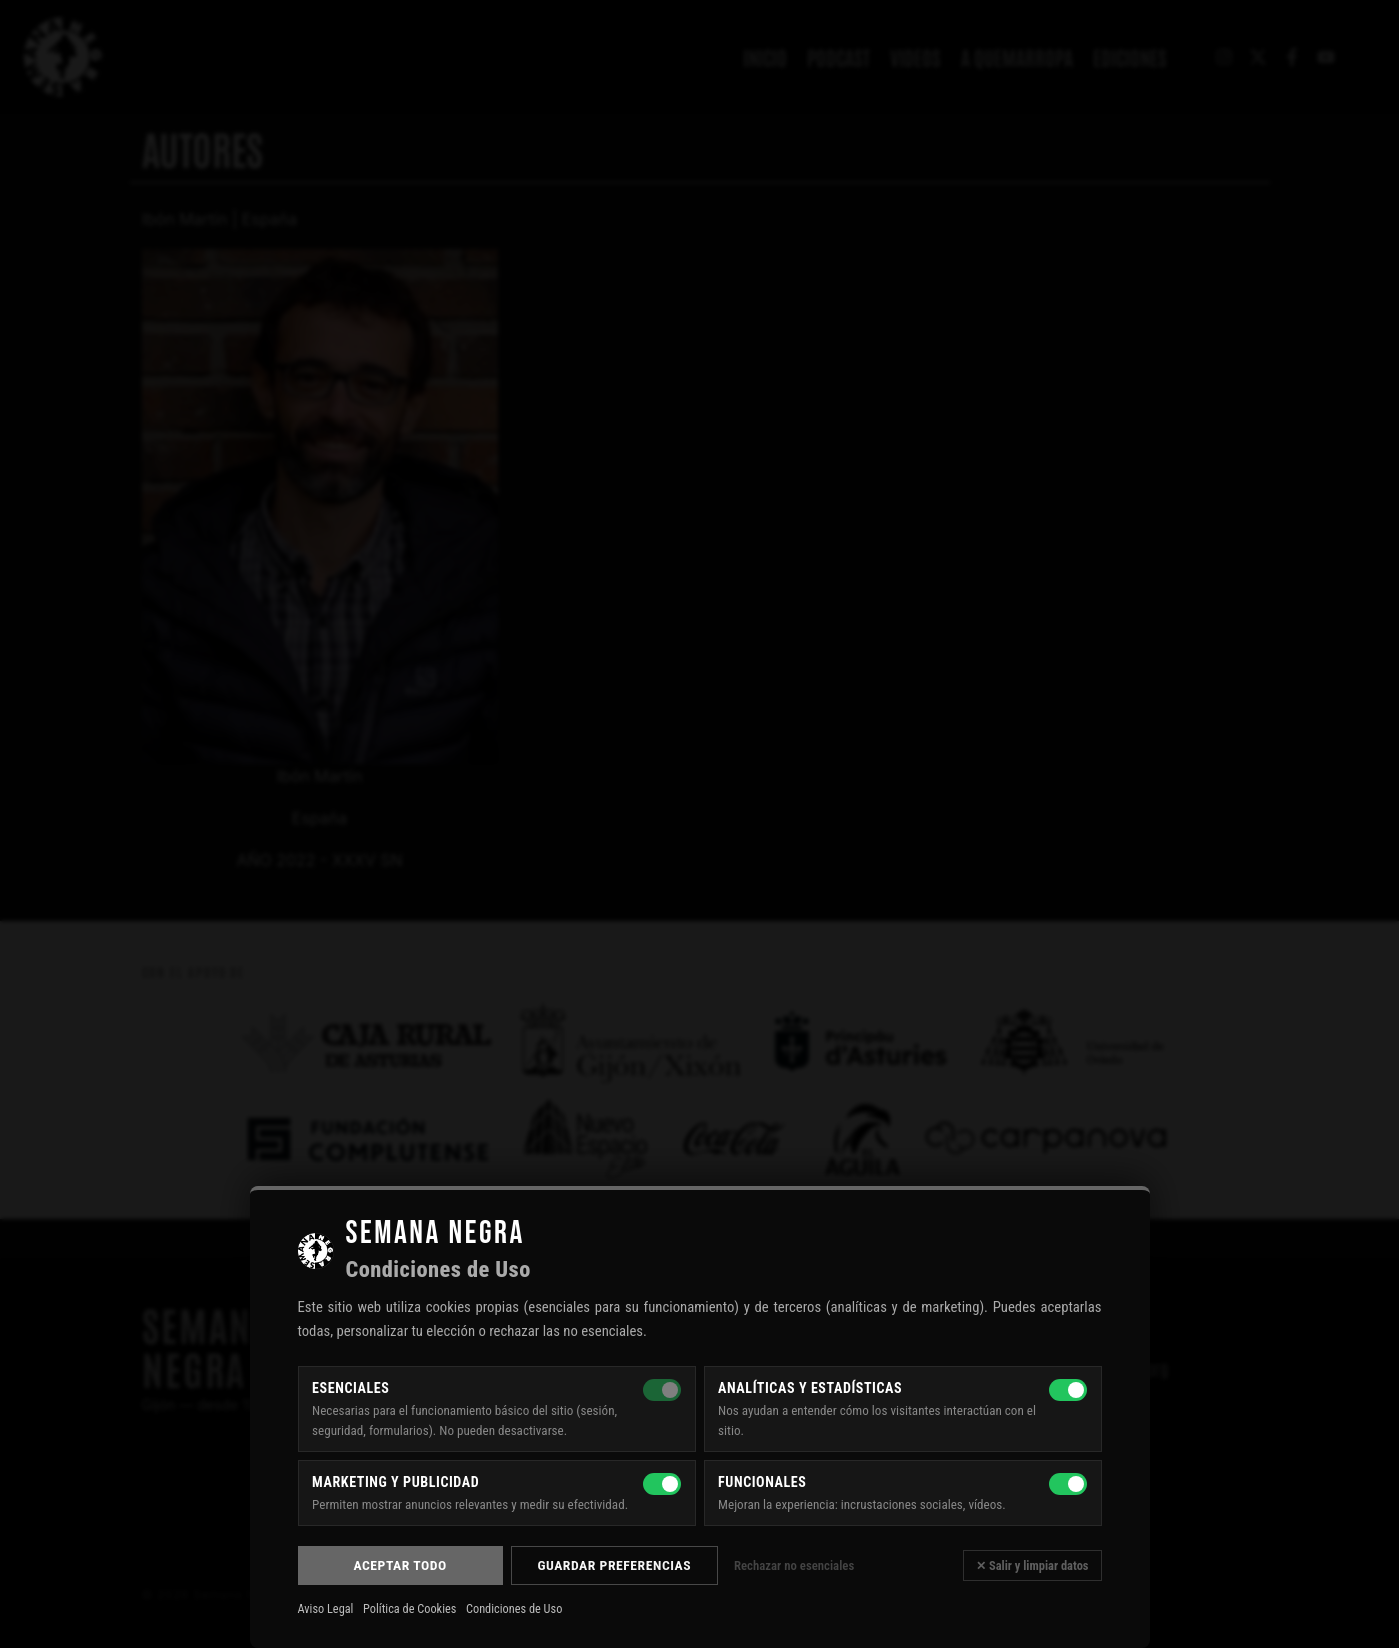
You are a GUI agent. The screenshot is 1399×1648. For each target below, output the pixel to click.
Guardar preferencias (614, 1565)
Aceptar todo (399, 1565)
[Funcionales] (1068, 1484)
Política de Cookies (409, 1609)
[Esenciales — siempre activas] (662, 1390)
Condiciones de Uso (514, 1609)
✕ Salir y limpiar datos (1032, 1565)
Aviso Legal (326, 1609)
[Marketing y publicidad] (662, 1484)
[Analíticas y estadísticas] (1068, 1390)
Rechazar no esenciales (794, 1565)
